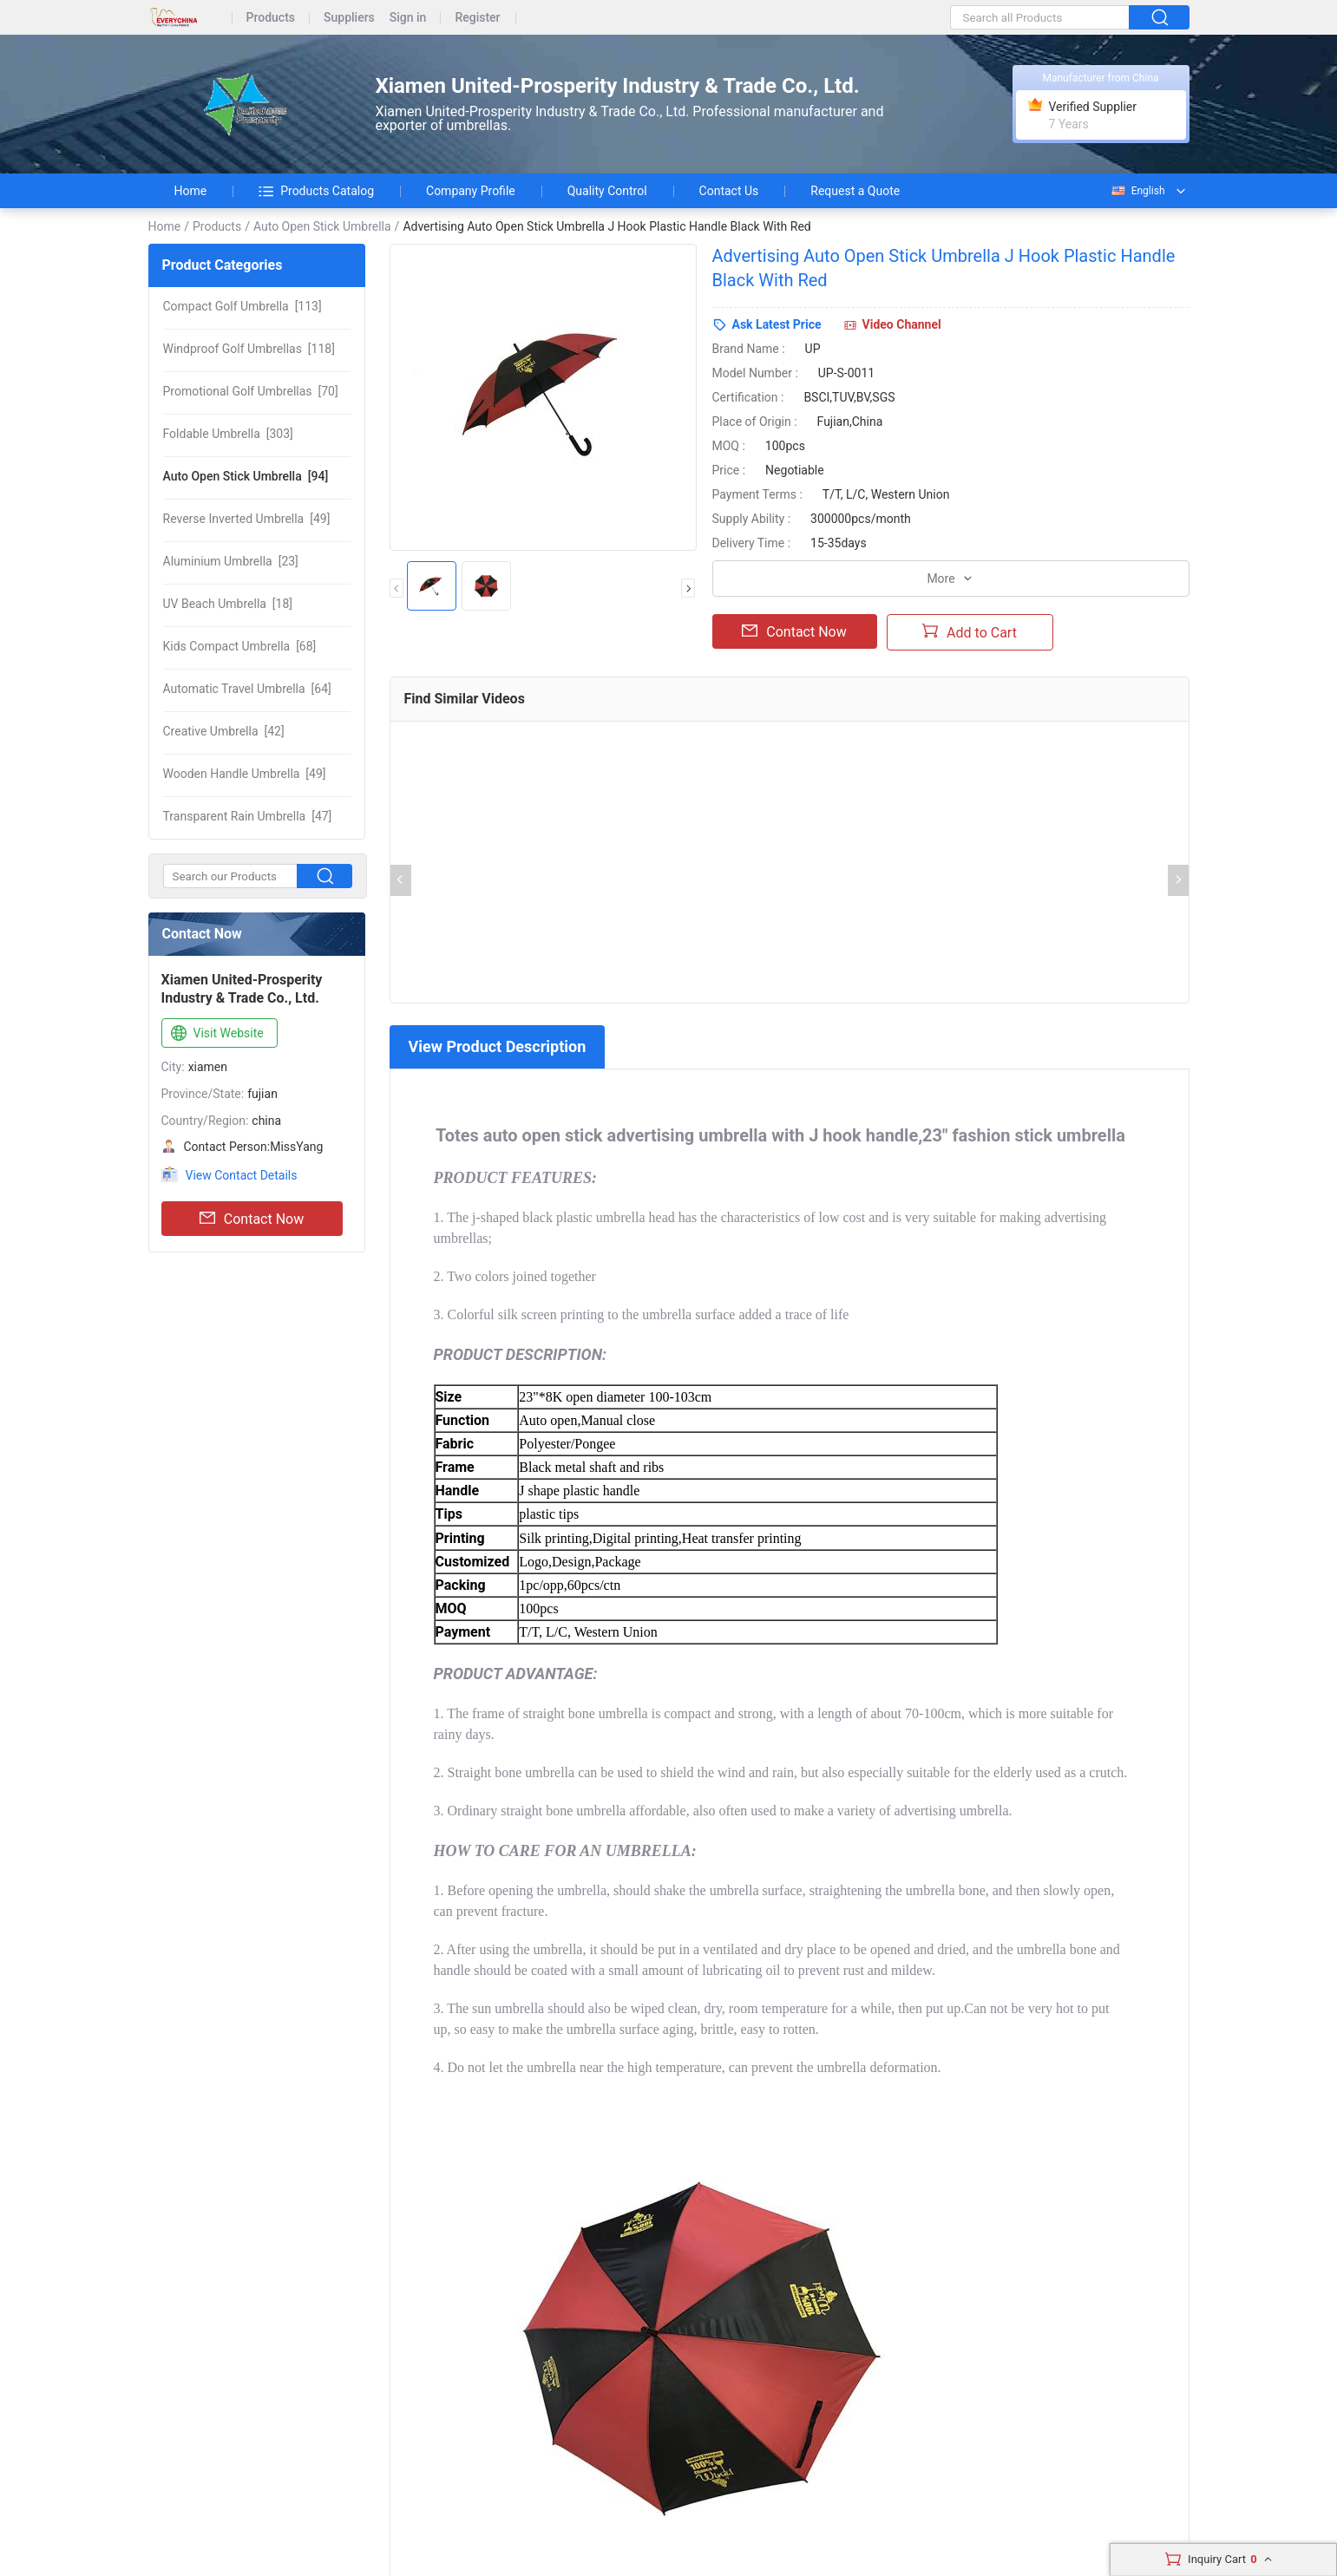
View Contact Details (242, 1175)
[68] (240, 646)
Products (271, 17)
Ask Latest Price (777, 324)
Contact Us (729, 191)
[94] (246, 476)
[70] (250, 391)
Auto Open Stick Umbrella (322, 226)
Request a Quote (855, 191)
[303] (228, 434)
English (1137, 191)
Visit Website (215, 1034)
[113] (242, 306)
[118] (249, 349)
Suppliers (349, 17)
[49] (247, 519)
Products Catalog (316, 190)
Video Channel (901, 324)
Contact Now (252, 1218)
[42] (224, 731)
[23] (230, 561)
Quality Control (607, 191)
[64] (247, 689)
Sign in (408, 17)
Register (477, 17)
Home (190, 191)
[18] (228, 604)
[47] (247, 816)
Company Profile (470, 191)
